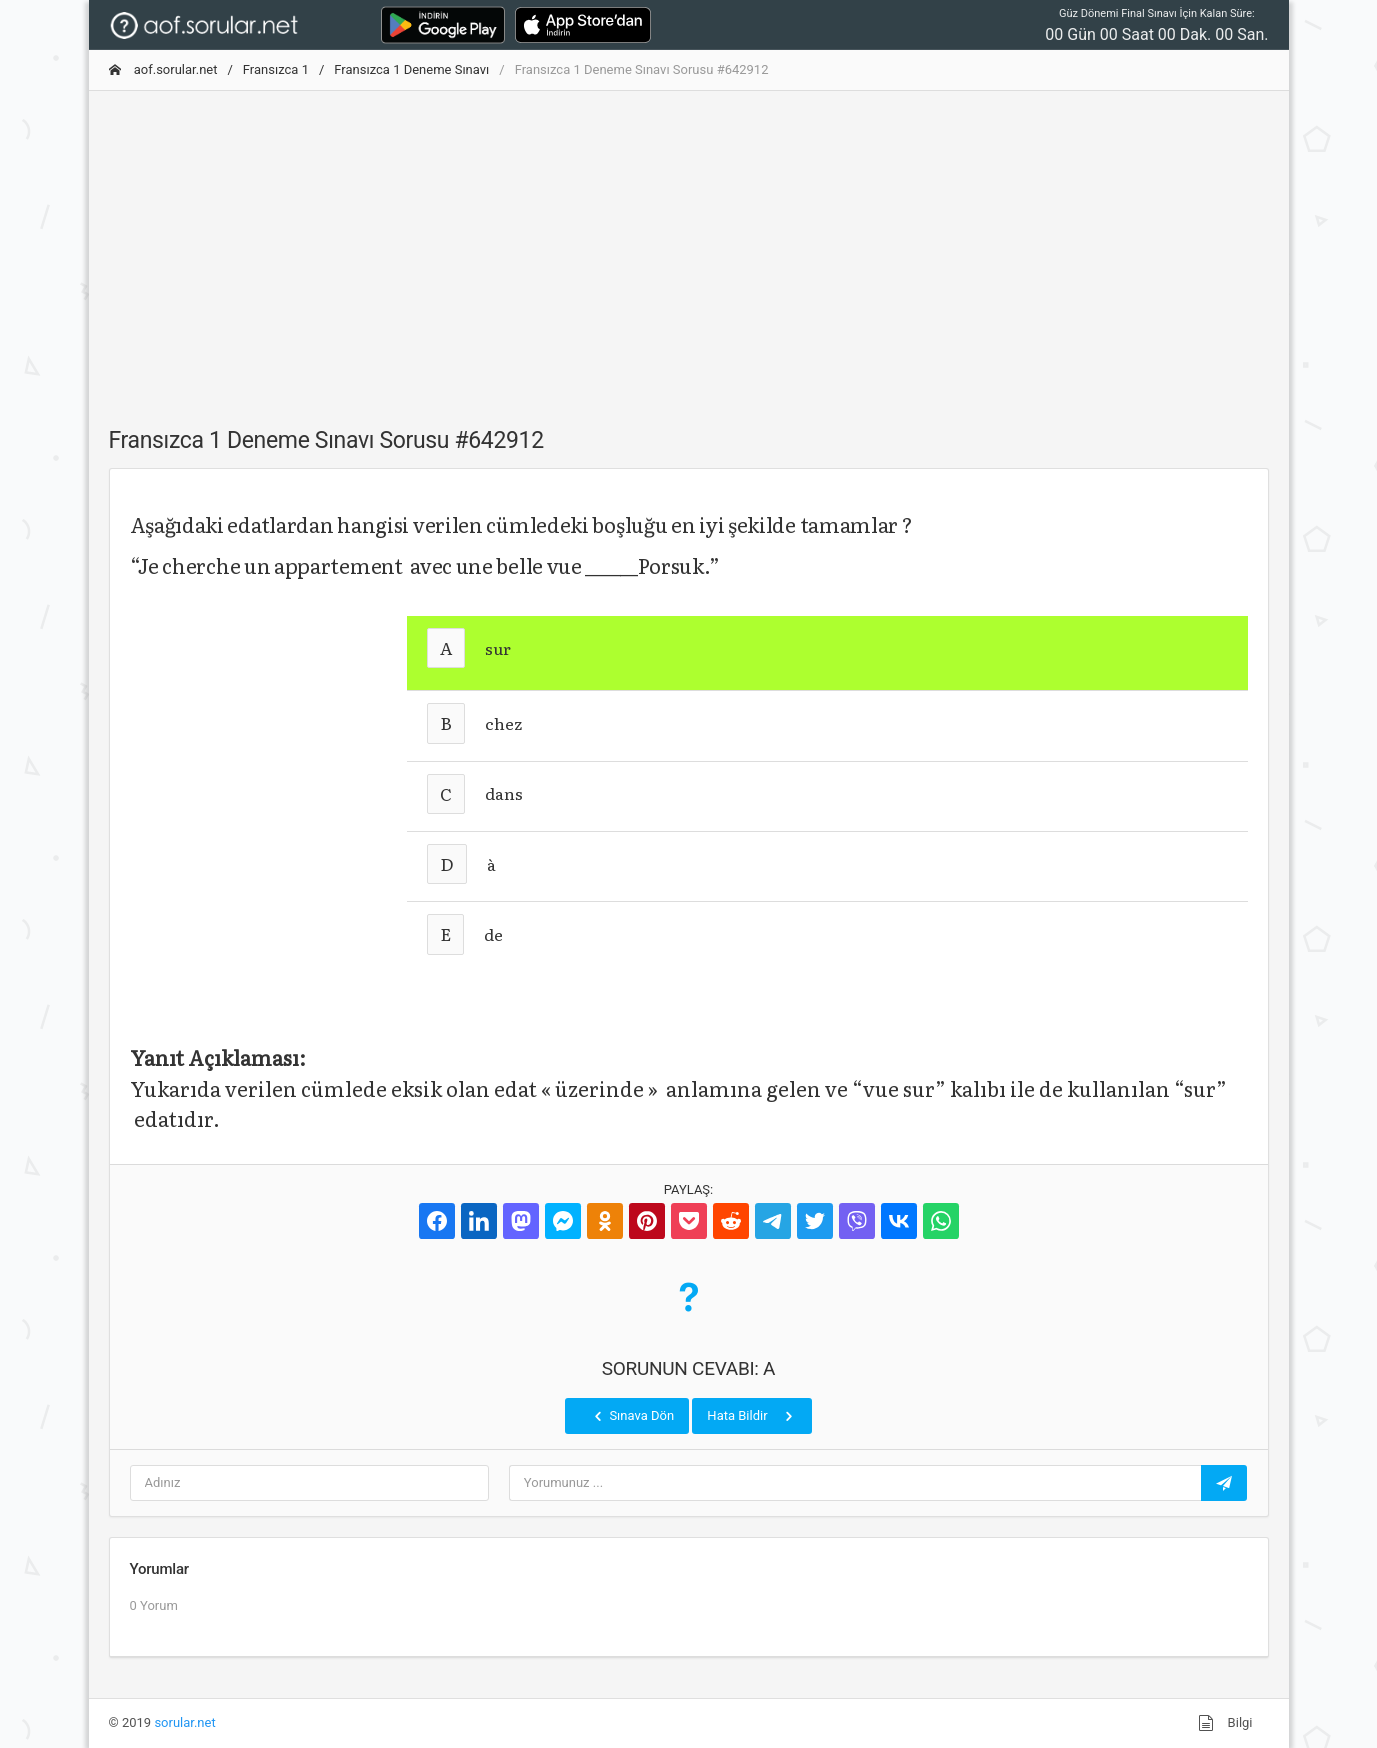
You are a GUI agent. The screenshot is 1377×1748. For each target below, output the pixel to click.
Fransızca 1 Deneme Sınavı (411, 69)
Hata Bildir (751, 1416)
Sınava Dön (632, 1416)
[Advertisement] (689, 247)
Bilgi (1225, 1723)
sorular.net (184, 1722)
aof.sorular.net (163, 69)
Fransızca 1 (276, 69)
